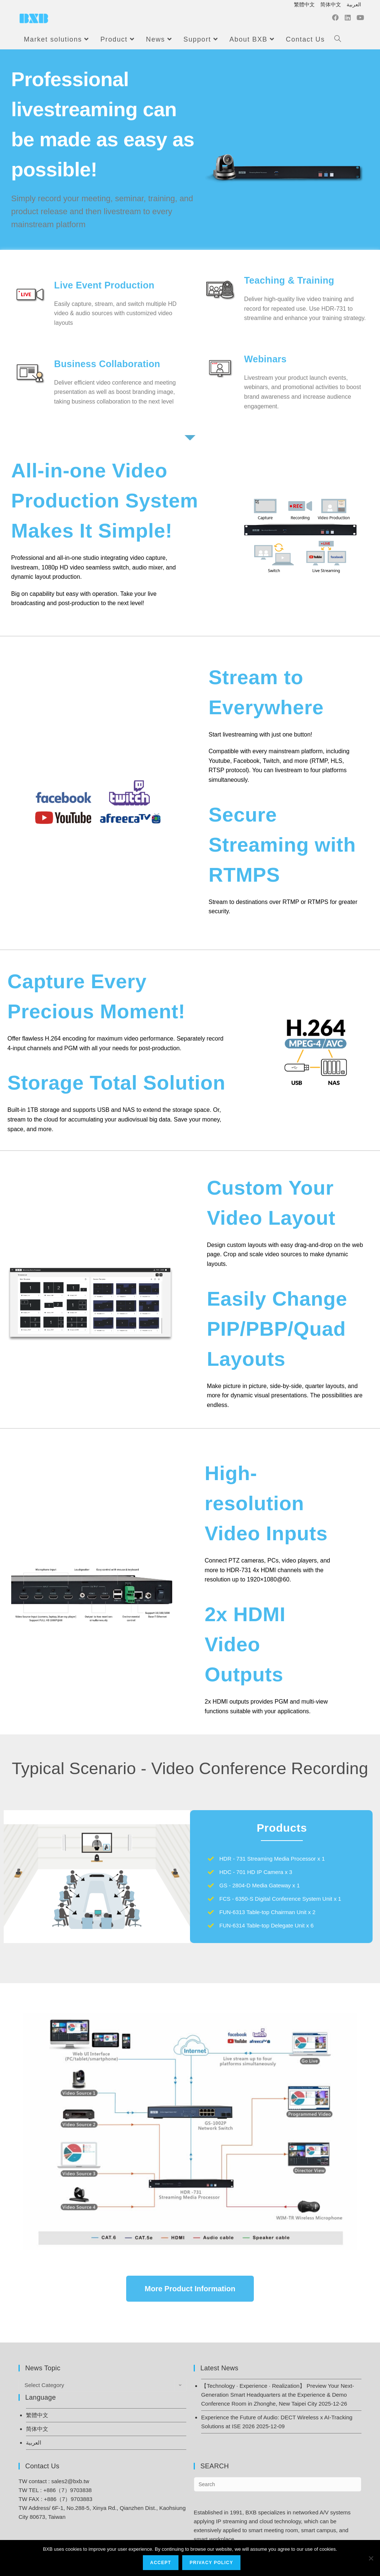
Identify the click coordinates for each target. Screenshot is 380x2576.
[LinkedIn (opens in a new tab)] (348, 19)
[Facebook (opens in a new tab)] (335, 19)
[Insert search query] (277, 2484)
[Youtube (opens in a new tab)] (360, 19)
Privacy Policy (211, 2563)
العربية (354, 4)
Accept (160, 2563)
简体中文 (330, 4)
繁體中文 (304, 4)
